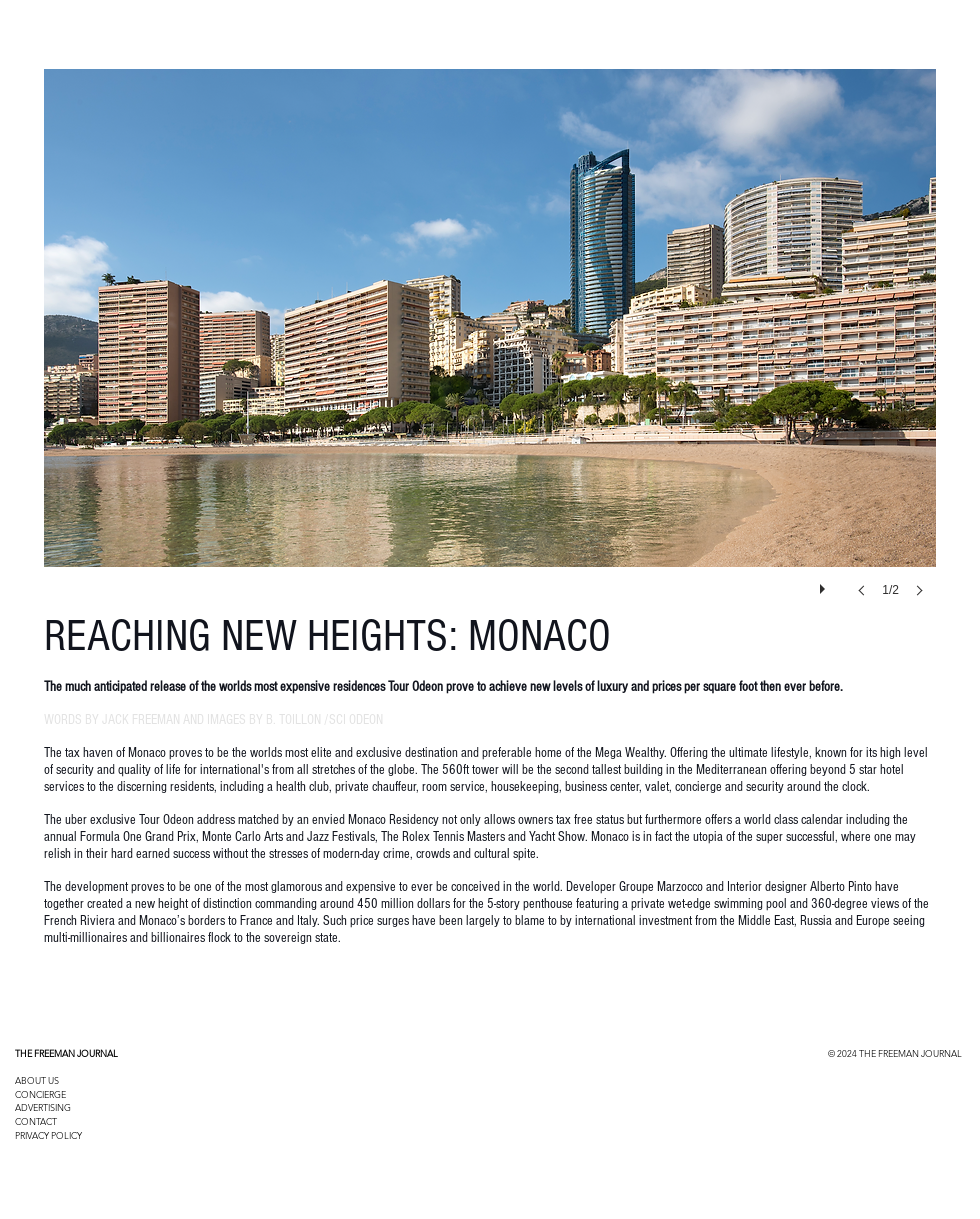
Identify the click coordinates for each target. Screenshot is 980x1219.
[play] (825, 584)
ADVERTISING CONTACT (43, 1114)
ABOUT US (37, 1080)
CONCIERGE (40, 1094)
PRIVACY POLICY (48, 1135)
